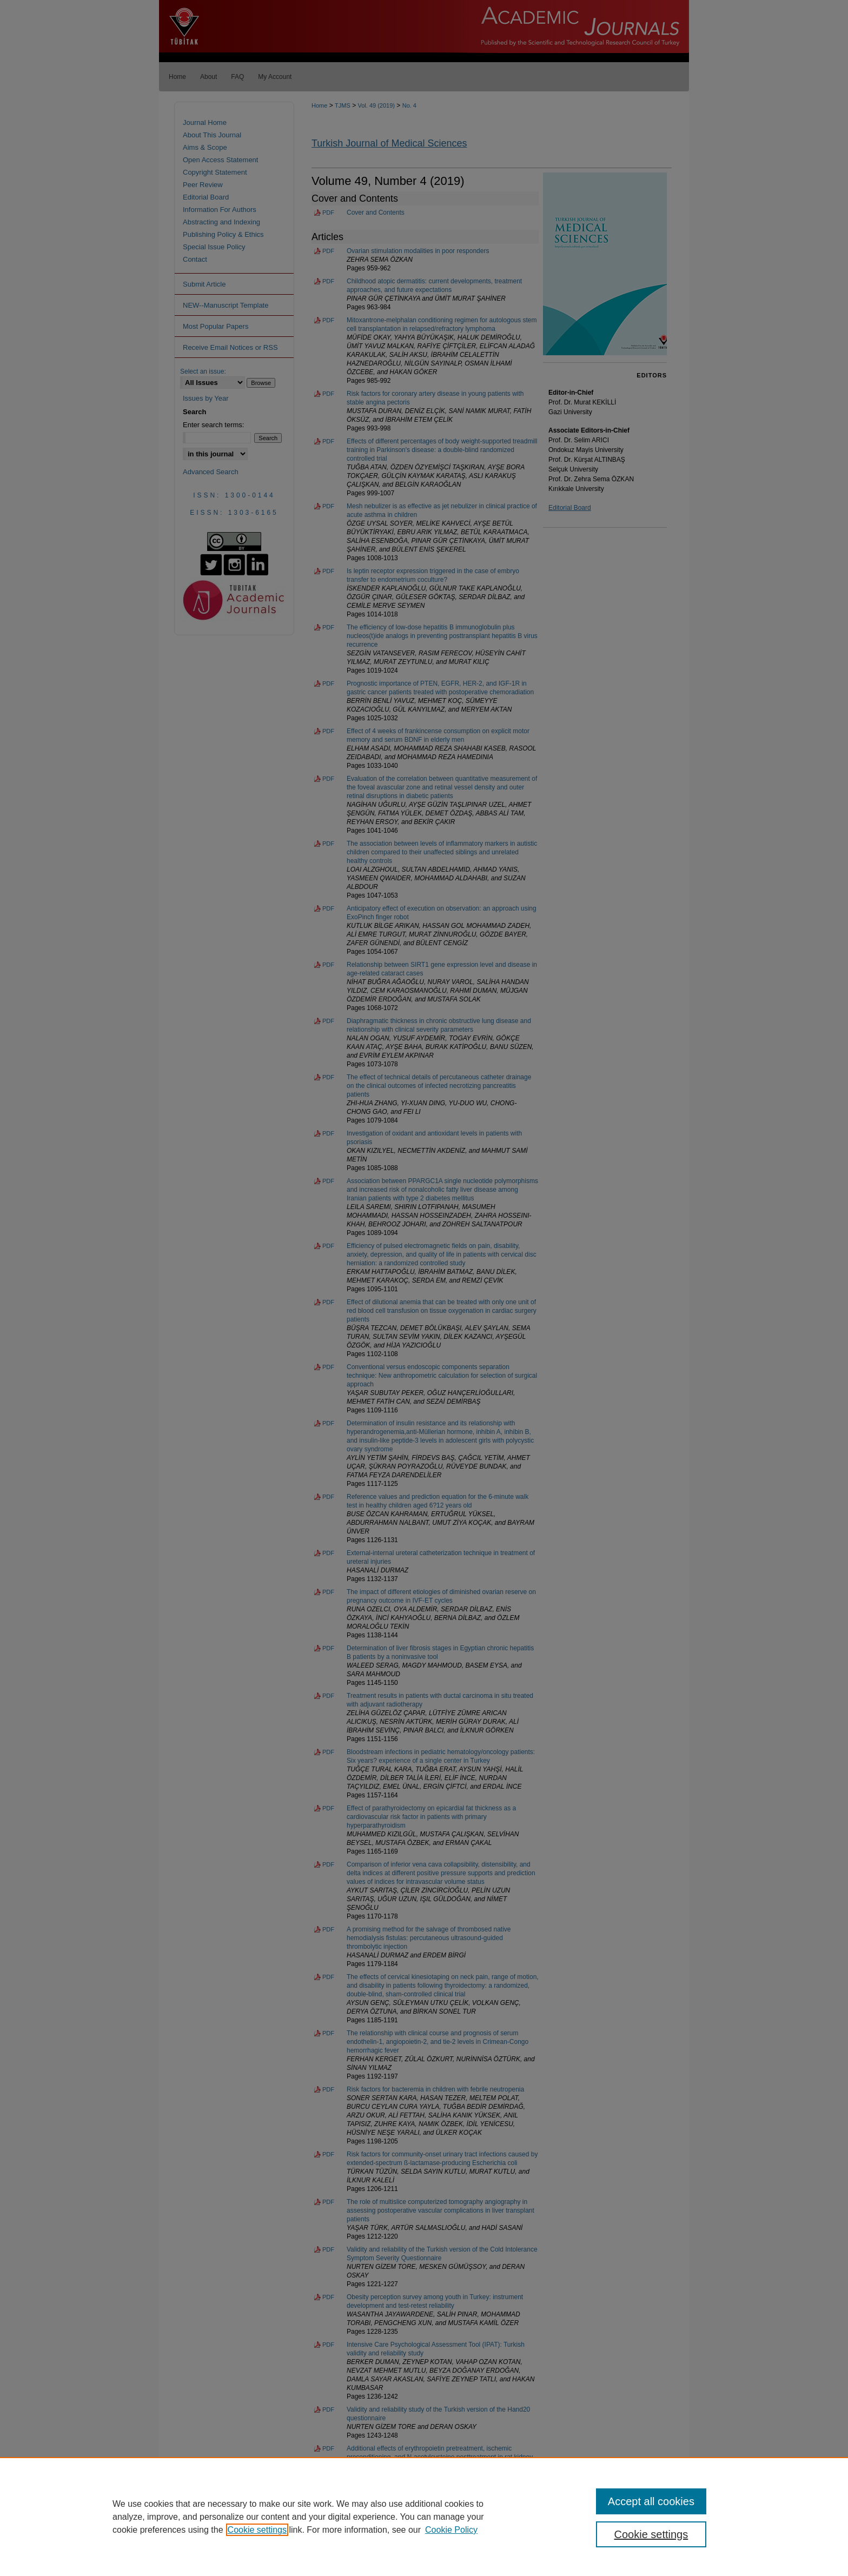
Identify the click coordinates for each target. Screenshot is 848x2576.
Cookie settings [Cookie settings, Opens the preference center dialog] (651, 2534)
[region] (424, 2516)
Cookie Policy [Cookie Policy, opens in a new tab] (451, 2529)
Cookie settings (257, 2529)
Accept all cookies (651, 2501)
